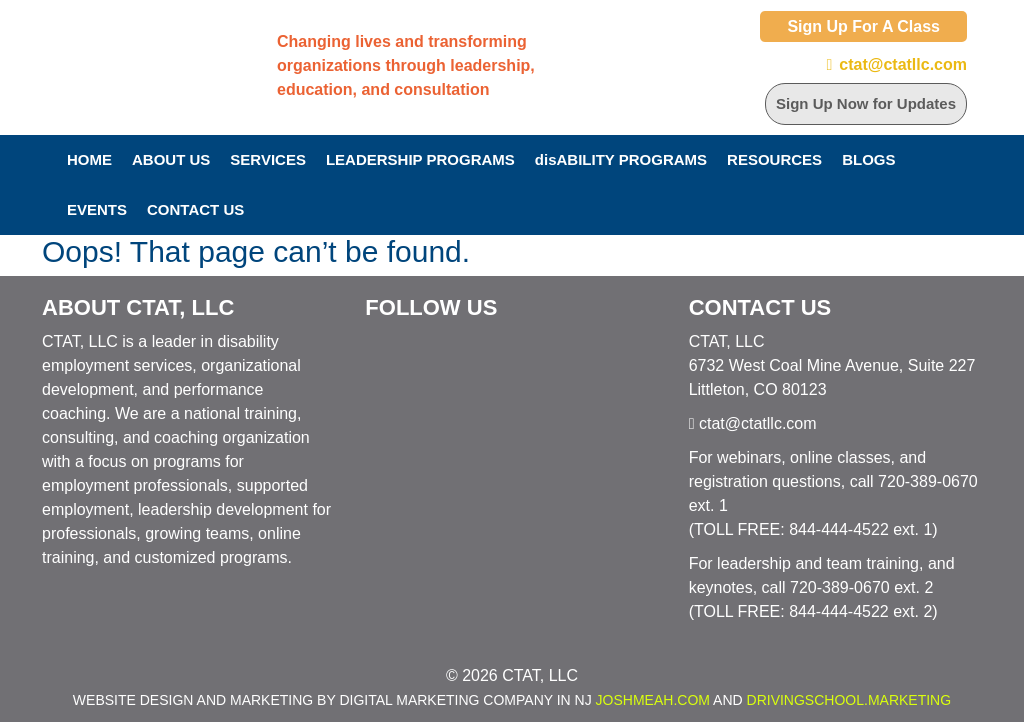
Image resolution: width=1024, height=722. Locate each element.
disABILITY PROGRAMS (621, 159)
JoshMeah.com (653, 700)
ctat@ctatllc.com (903, 64)
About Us (171, 159)
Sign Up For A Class (863, 26)
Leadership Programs (420, 159)
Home (89, 159)
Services (268, 159)
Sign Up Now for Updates (866, 103)
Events (97, 209)
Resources (774, 159)
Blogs (868, 159)
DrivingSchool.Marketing (849, 700)
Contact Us (195, 209)
